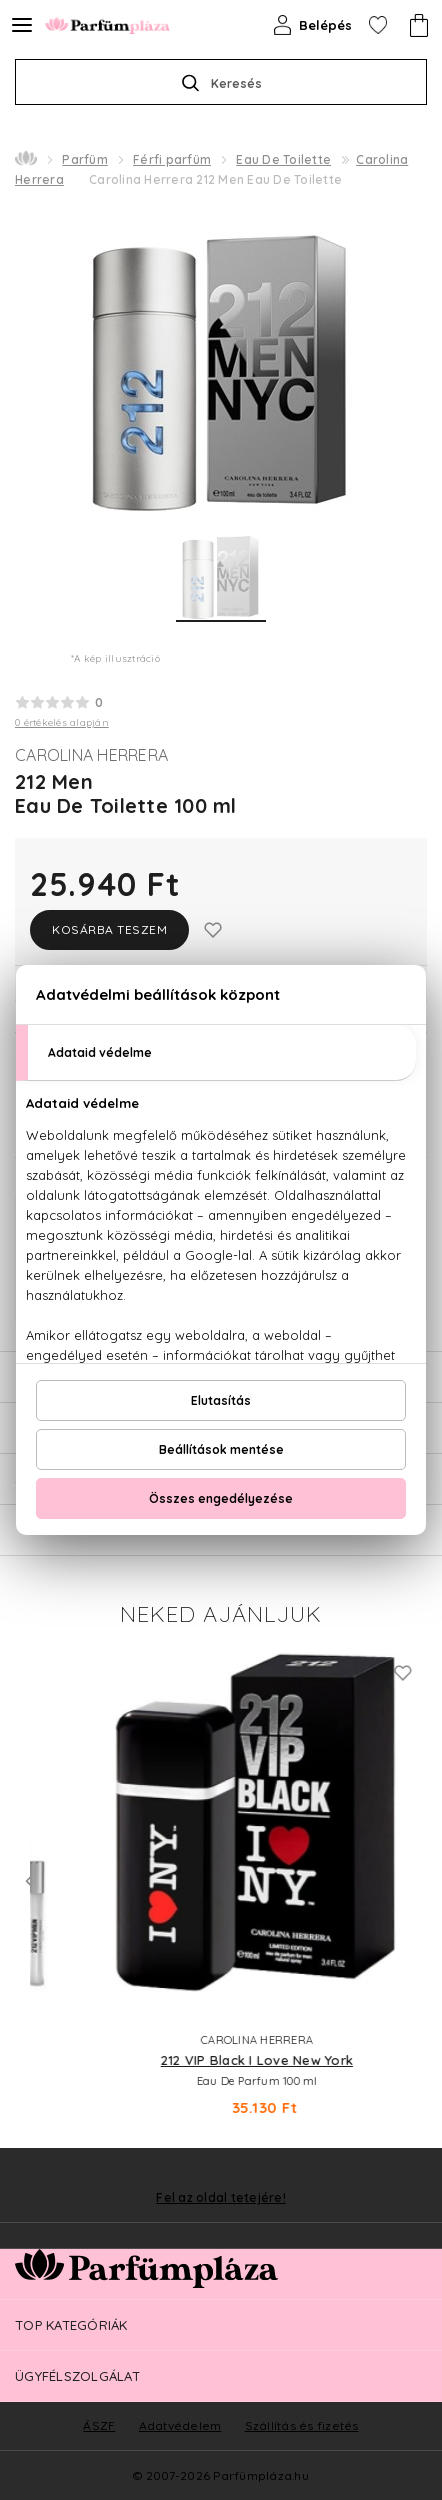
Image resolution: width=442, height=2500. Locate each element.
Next (412, 1881)
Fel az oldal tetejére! (221, 2198)
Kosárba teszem (109, 929)
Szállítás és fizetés (302, 2425)
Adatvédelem (180, 2425)
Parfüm (85, 159)
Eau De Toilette (283, 159)
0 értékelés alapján (62, 722)
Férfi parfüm (172, 159)
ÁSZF (99, 2425)
